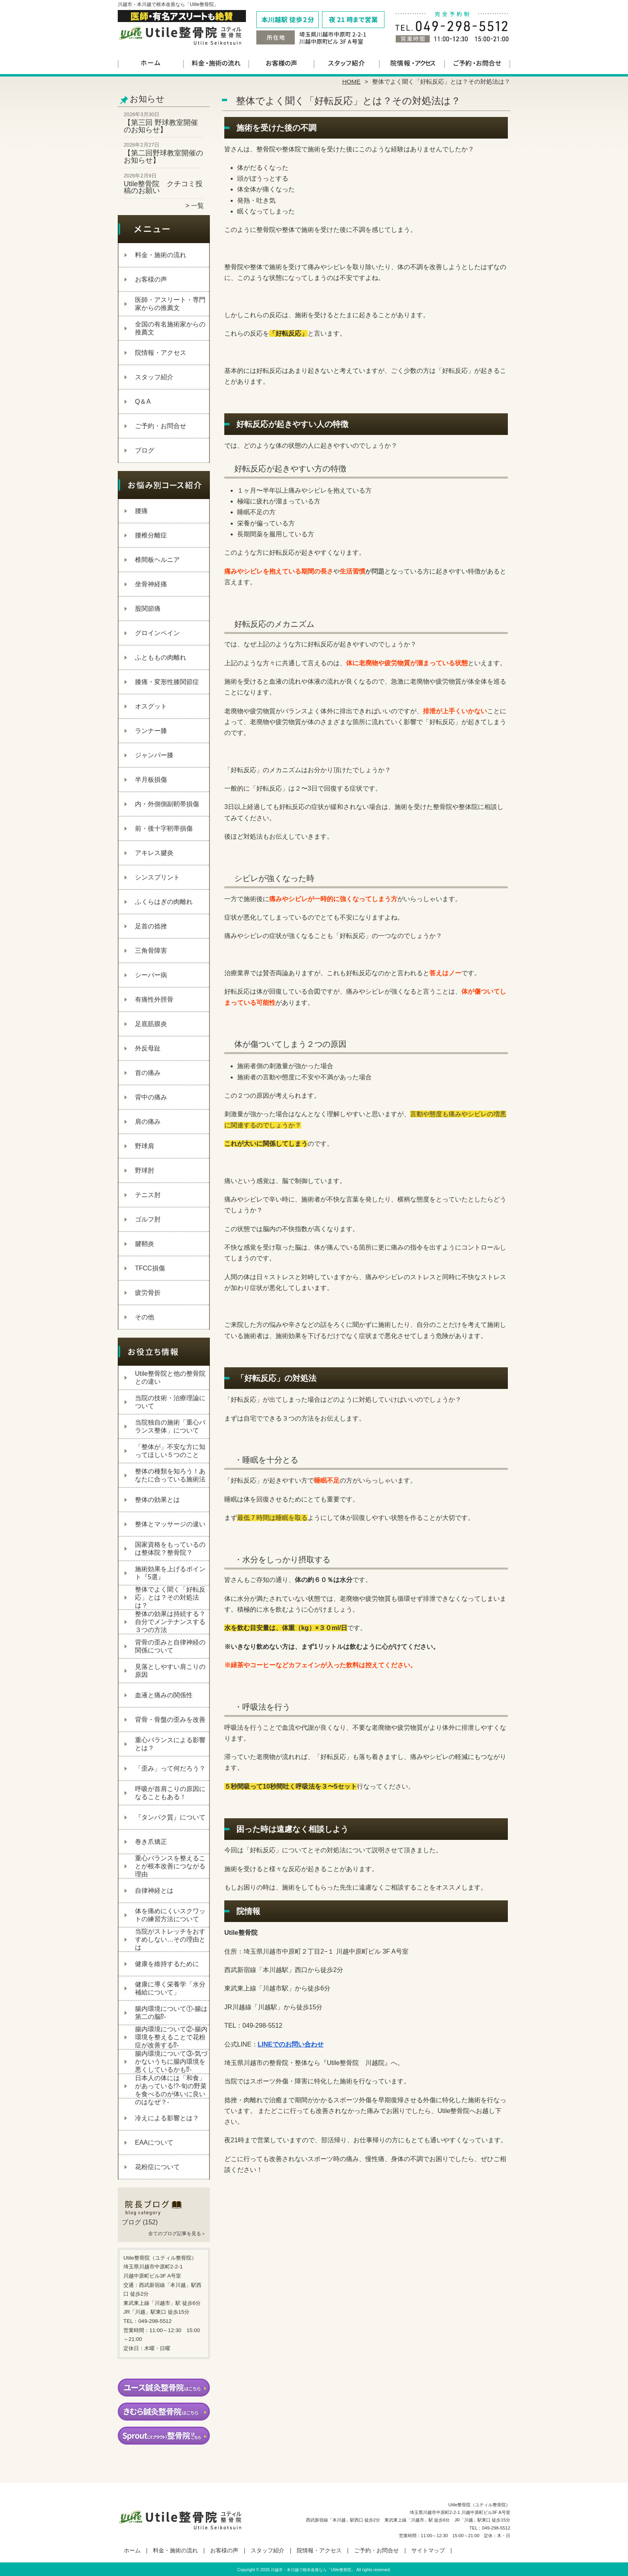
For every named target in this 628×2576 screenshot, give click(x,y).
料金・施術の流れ (216, 62)
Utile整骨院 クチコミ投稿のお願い (163, 187)
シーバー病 (151, 975)
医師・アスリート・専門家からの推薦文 (170, 303)
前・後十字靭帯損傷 (164, 828)
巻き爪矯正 (151, 1841)
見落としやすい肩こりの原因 (170, 1670)
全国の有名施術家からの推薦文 (170, 328)
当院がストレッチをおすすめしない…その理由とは (170, 1939)
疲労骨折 (148, 1292)
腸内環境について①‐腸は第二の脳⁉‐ (171, 2012)
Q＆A (143, 401)
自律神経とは (154, 1890)
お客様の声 (281, 62)
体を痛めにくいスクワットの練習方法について (170, 1915)
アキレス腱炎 (154, 852)
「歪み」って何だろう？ (170, 1768)
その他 (144, 1317)
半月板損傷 (151, 779)
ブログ (144, 450)
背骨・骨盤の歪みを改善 (170, 1719)
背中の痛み (151, 1097)
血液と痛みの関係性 (164, 1695)
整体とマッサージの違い (170, 1524)
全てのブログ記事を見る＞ (177, 2233)
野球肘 (144, 1170)
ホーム (150, 62)
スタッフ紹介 (346, 62)
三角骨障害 (151, 950)
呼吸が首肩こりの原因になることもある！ (170, 1792)
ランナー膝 (151, 730)
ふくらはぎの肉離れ (164, 901)
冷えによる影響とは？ (167, 2118)
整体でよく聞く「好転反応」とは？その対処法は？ (170, 1597)
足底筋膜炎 (151, 1023)
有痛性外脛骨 (154, 999)
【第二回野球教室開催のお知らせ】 (163, 156)
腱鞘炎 (144, 1243)
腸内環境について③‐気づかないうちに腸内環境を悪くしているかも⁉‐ (171, 2061)
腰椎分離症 (151, 535)
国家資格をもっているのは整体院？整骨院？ (170, 1548)
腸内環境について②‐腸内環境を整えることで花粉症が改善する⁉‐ (171, 2037)
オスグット (151, 706)
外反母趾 (148, 1048)
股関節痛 (148, 608)
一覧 (197, 205)
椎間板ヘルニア (157, 559)
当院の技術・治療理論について (170, 1402)
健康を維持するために (167, 1963)
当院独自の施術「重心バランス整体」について (170, 1426)
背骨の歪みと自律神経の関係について (170, 1646)
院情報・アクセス (412, 62)
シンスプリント (157, 877)
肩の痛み (148, 1121)
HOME (351, 81)
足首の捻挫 (151, 926)
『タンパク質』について (170, 1817)
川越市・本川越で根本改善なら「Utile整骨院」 (313, 2570)
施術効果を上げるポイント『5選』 (170, 1573)
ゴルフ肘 (148, 1219)
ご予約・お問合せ (477, 62)
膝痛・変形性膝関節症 (167, 681)
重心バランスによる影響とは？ (170, 1744)
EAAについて (154, 2142)
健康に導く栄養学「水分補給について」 (170, 1988)
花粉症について (157, 2166)
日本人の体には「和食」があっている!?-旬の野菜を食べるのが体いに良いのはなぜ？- (171, 2090)
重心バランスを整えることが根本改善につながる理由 (170, 1866)
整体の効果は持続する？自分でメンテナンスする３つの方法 (170, 1621)
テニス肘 (148, 1194)
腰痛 (141, 510)
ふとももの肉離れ (160, 657)
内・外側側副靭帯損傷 (167, 804)
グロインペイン (157, 633)
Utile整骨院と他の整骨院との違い (170, 1377)
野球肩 (144, 1146)
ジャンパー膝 (154, 755)
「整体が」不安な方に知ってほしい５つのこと (170, 1450)
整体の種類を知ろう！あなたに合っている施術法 (170, 1475)
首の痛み (148, 1072)
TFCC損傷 (150, 1268)
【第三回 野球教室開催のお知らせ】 (161, 126)
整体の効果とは (157, 1499)
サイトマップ (428, 2551)
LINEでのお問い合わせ (291, 2044)
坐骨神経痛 (151, 584)
